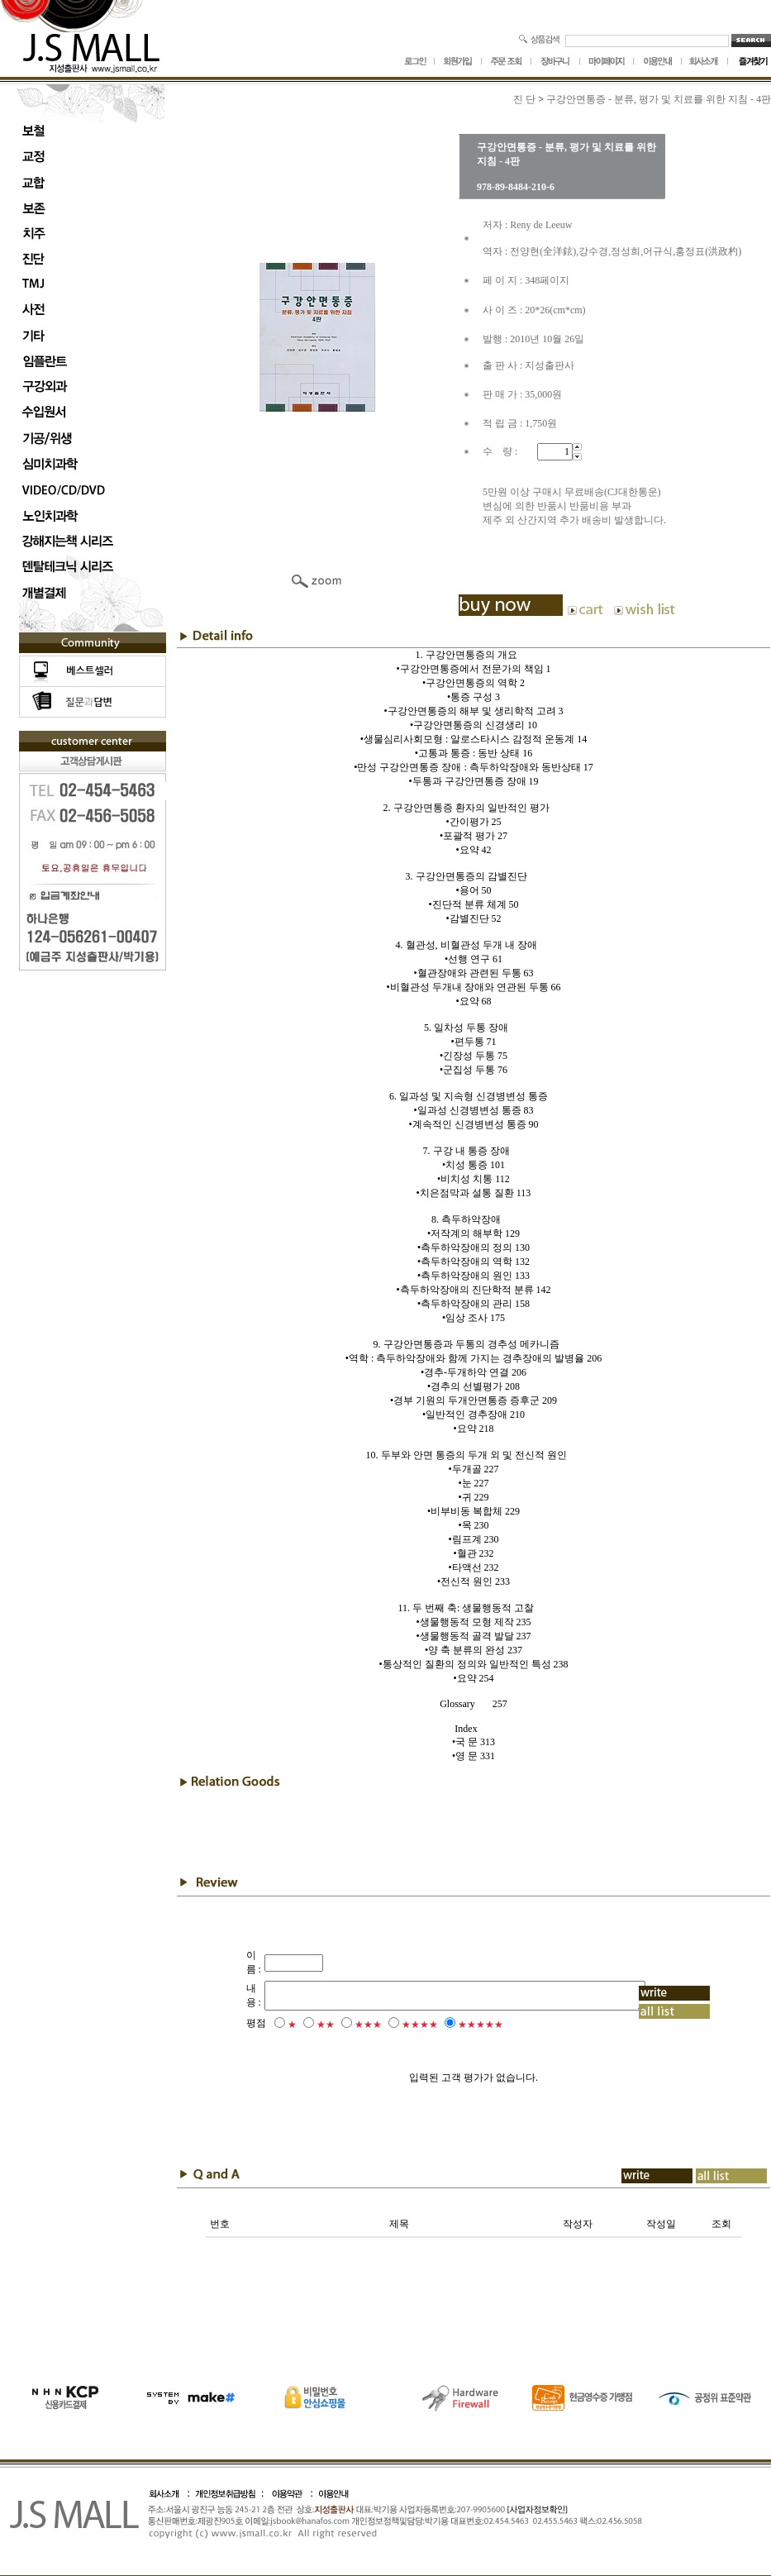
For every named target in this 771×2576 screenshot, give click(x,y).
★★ (302, 2024)
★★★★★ (457, 2024)
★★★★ (396, 2024)
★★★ (345, 2024)
